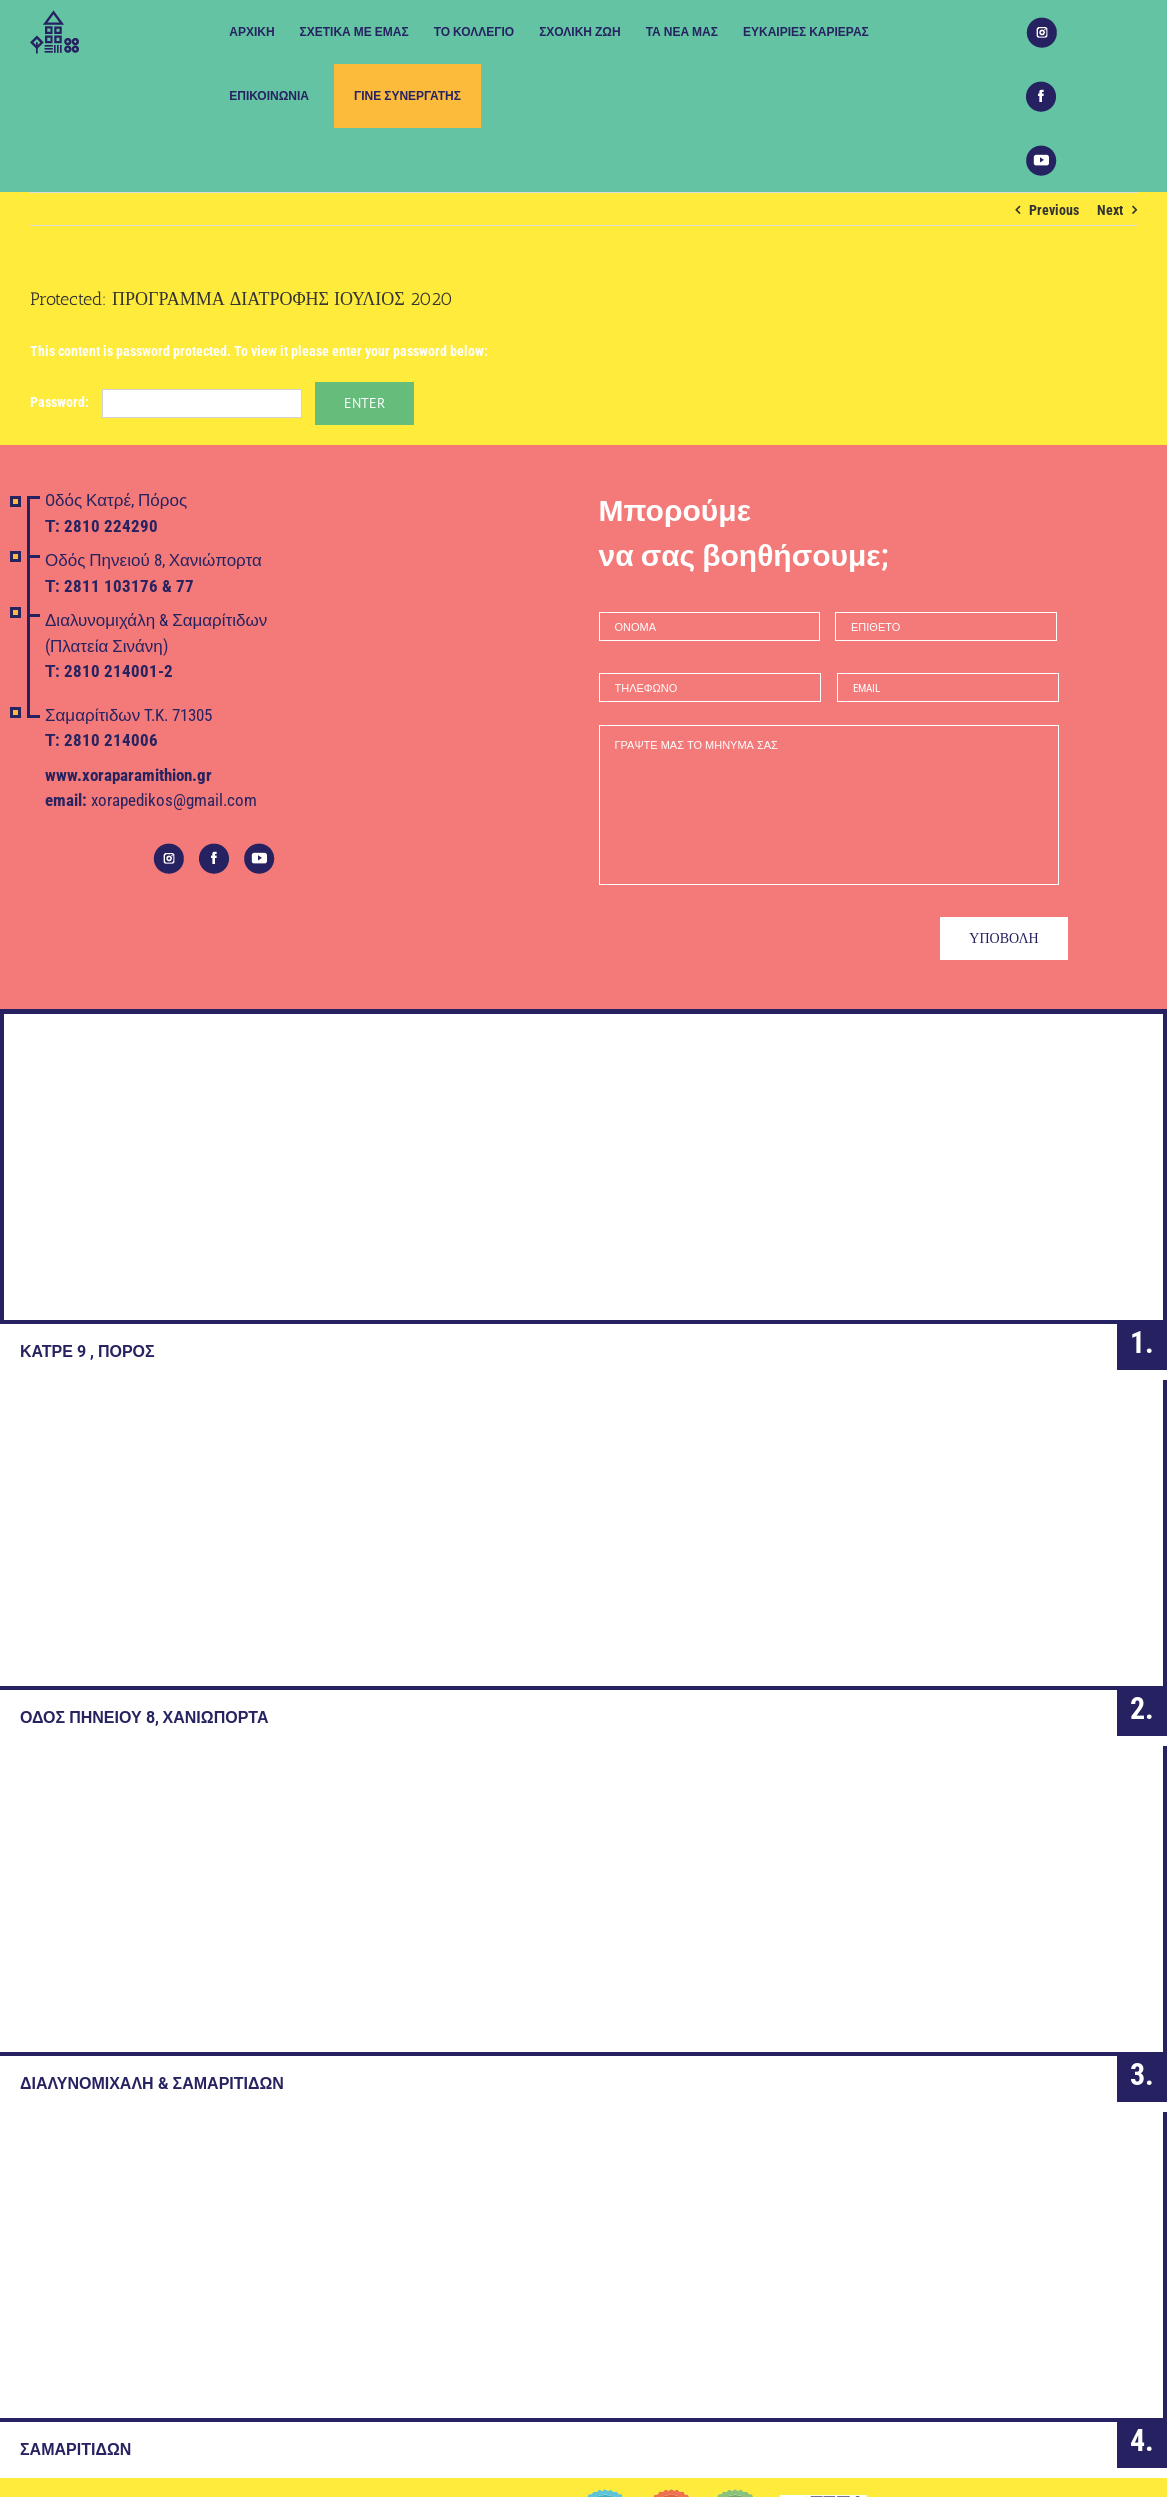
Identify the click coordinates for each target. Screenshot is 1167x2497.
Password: (166, 402)
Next (1110, 210)
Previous (1054, 210)
